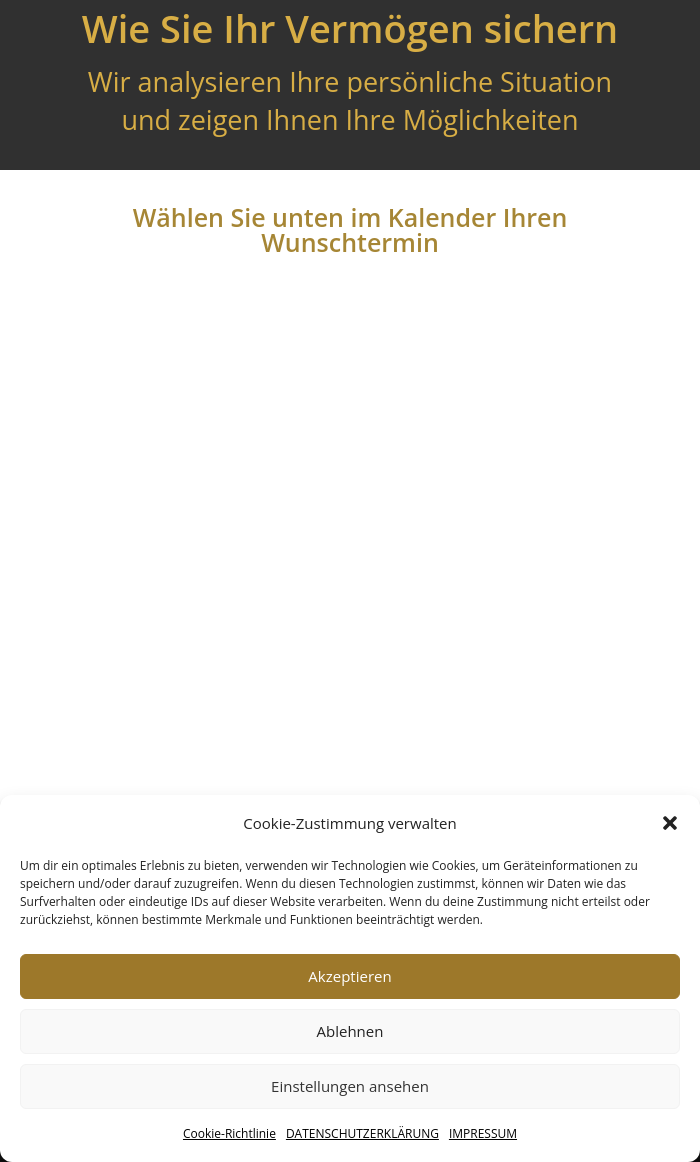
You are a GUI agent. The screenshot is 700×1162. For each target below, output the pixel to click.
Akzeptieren (349, 976)
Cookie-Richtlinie (229, 1133)
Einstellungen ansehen (350, 1086)
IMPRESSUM (483, 1133)
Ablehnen (350, 1031)
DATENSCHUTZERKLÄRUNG (362, 1133)
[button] (670, 823)
